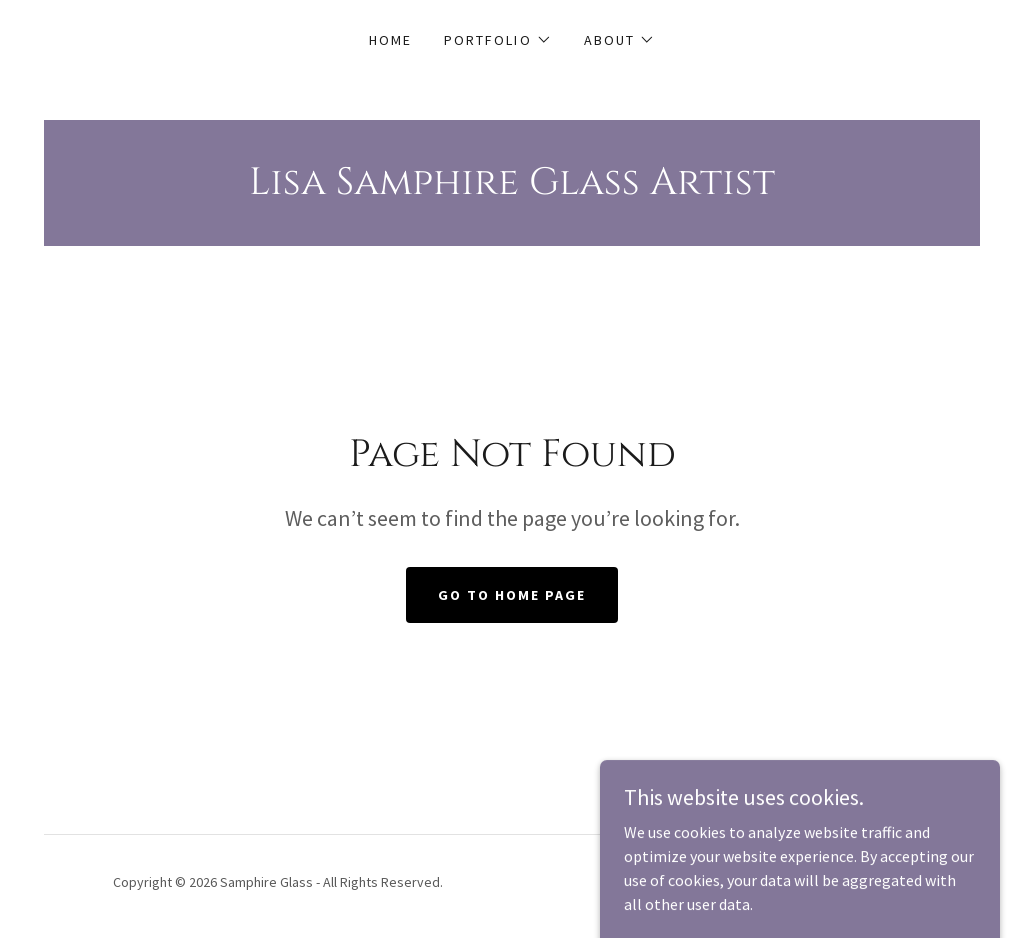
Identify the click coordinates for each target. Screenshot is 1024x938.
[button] (497, 40)
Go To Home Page (512, 595)
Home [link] (390, 40)
